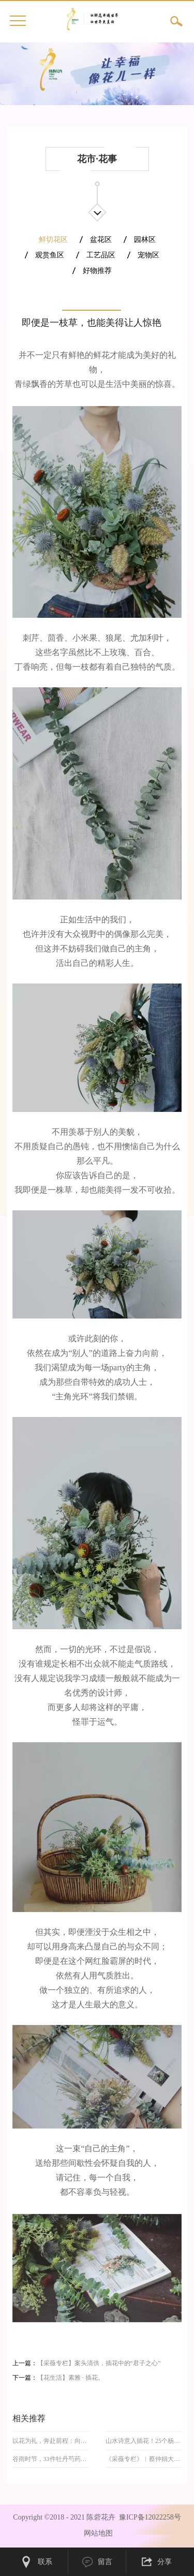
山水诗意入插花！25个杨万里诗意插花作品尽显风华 (144, 2440)
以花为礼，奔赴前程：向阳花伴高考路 (50, 2440)
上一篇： (86, 2363)
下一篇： (58, 2377)
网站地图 (96, 2533)
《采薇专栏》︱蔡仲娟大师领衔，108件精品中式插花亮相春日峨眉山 (144, 2459)
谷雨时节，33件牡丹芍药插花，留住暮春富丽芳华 (50, 2459)
